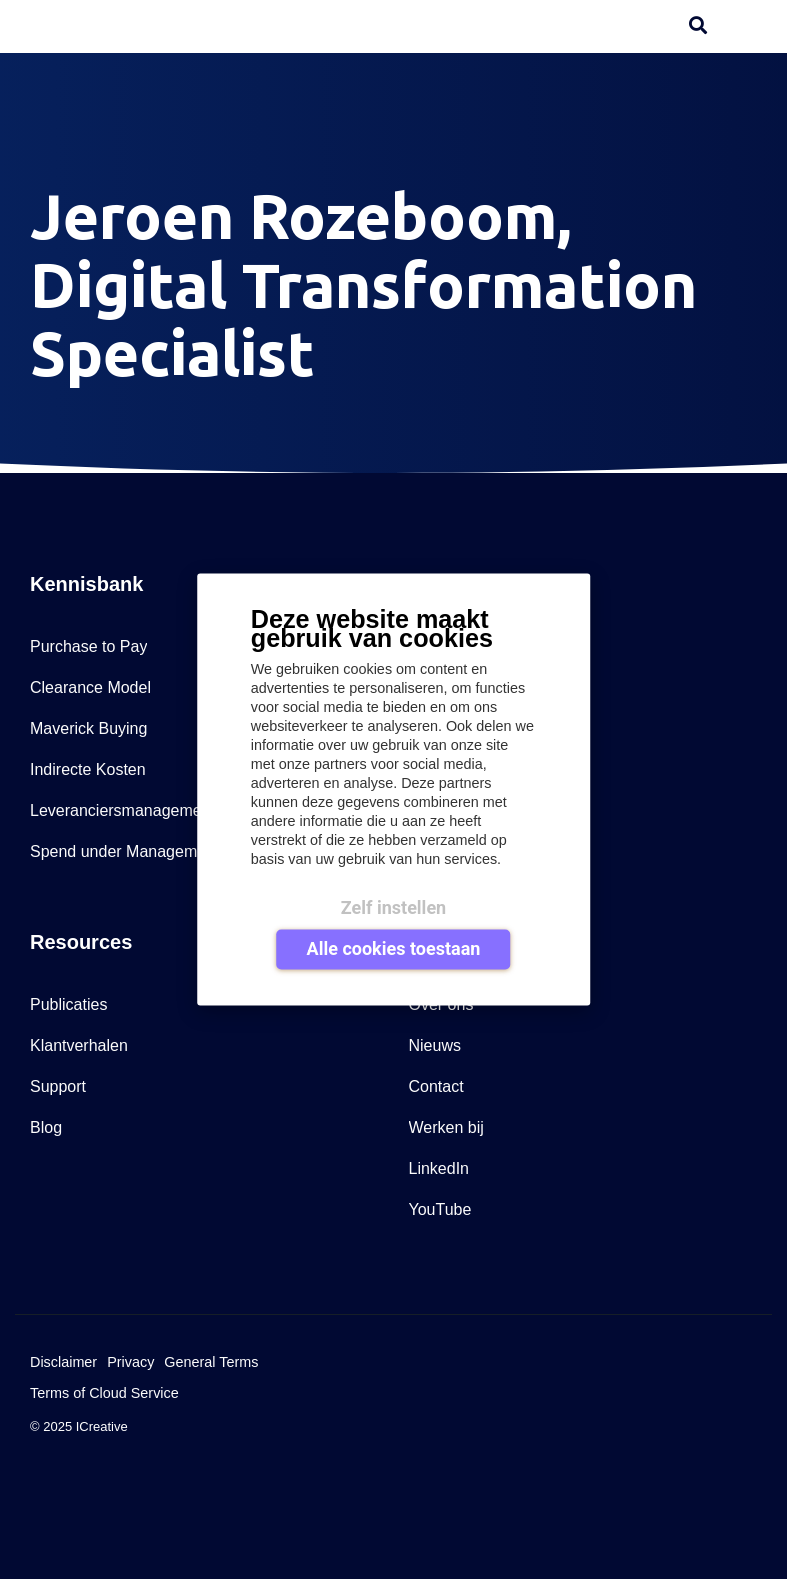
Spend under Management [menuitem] (124, 851)
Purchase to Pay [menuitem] (88, 646)
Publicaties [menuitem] (68, 1004)
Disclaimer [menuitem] (63, 1362)
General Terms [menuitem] (211, 1362)
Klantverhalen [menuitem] (79, 1045)
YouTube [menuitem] (440, 1209)
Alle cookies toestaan (394, 947)
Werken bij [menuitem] (446, 1127)
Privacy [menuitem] (130, 1362)
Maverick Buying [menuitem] (88, 728)
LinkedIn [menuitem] (439, 1168)
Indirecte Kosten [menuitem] (88, 769)
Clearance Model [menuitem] (90, 687)
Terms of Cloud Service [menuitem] (104, 1393)
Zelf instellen (393, 907)
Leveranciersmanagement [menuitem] (122, 810)
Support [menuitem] (58, 1086)
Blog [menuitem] (46, 1127)
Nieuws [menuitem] (435, 1045)
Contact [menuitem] (436, 1086)
